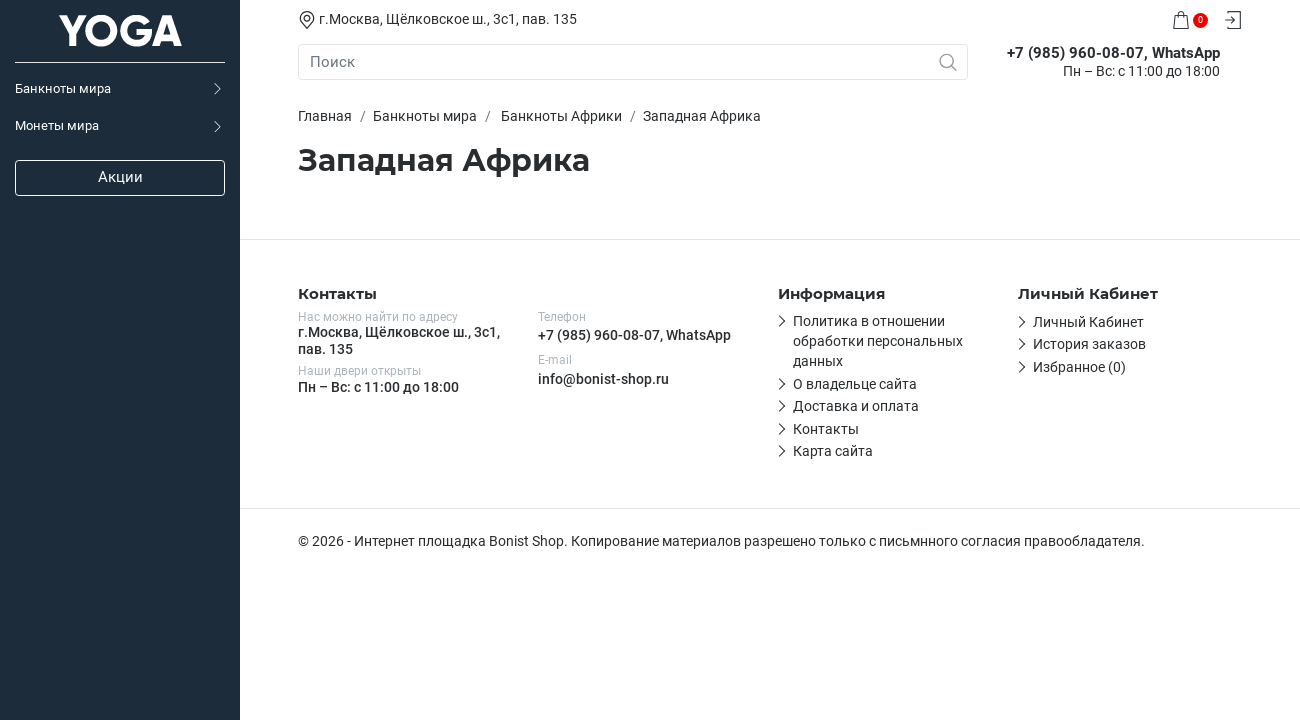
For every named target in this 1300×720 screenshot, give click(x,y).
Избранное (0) (1079, 367)
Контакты (826, 429)
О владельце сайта (855, 384)
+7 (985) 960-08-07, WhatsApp (634, 335)
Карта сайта (833, 451)
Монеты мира (57, 125)
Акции (120, 177)
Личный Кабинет (1088, 322)
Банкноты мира (63, 88)
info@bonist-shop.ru (603, 379)
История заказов (1089, 344)
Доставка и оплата (856, 406)
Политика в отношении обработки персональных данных (878, 341)
